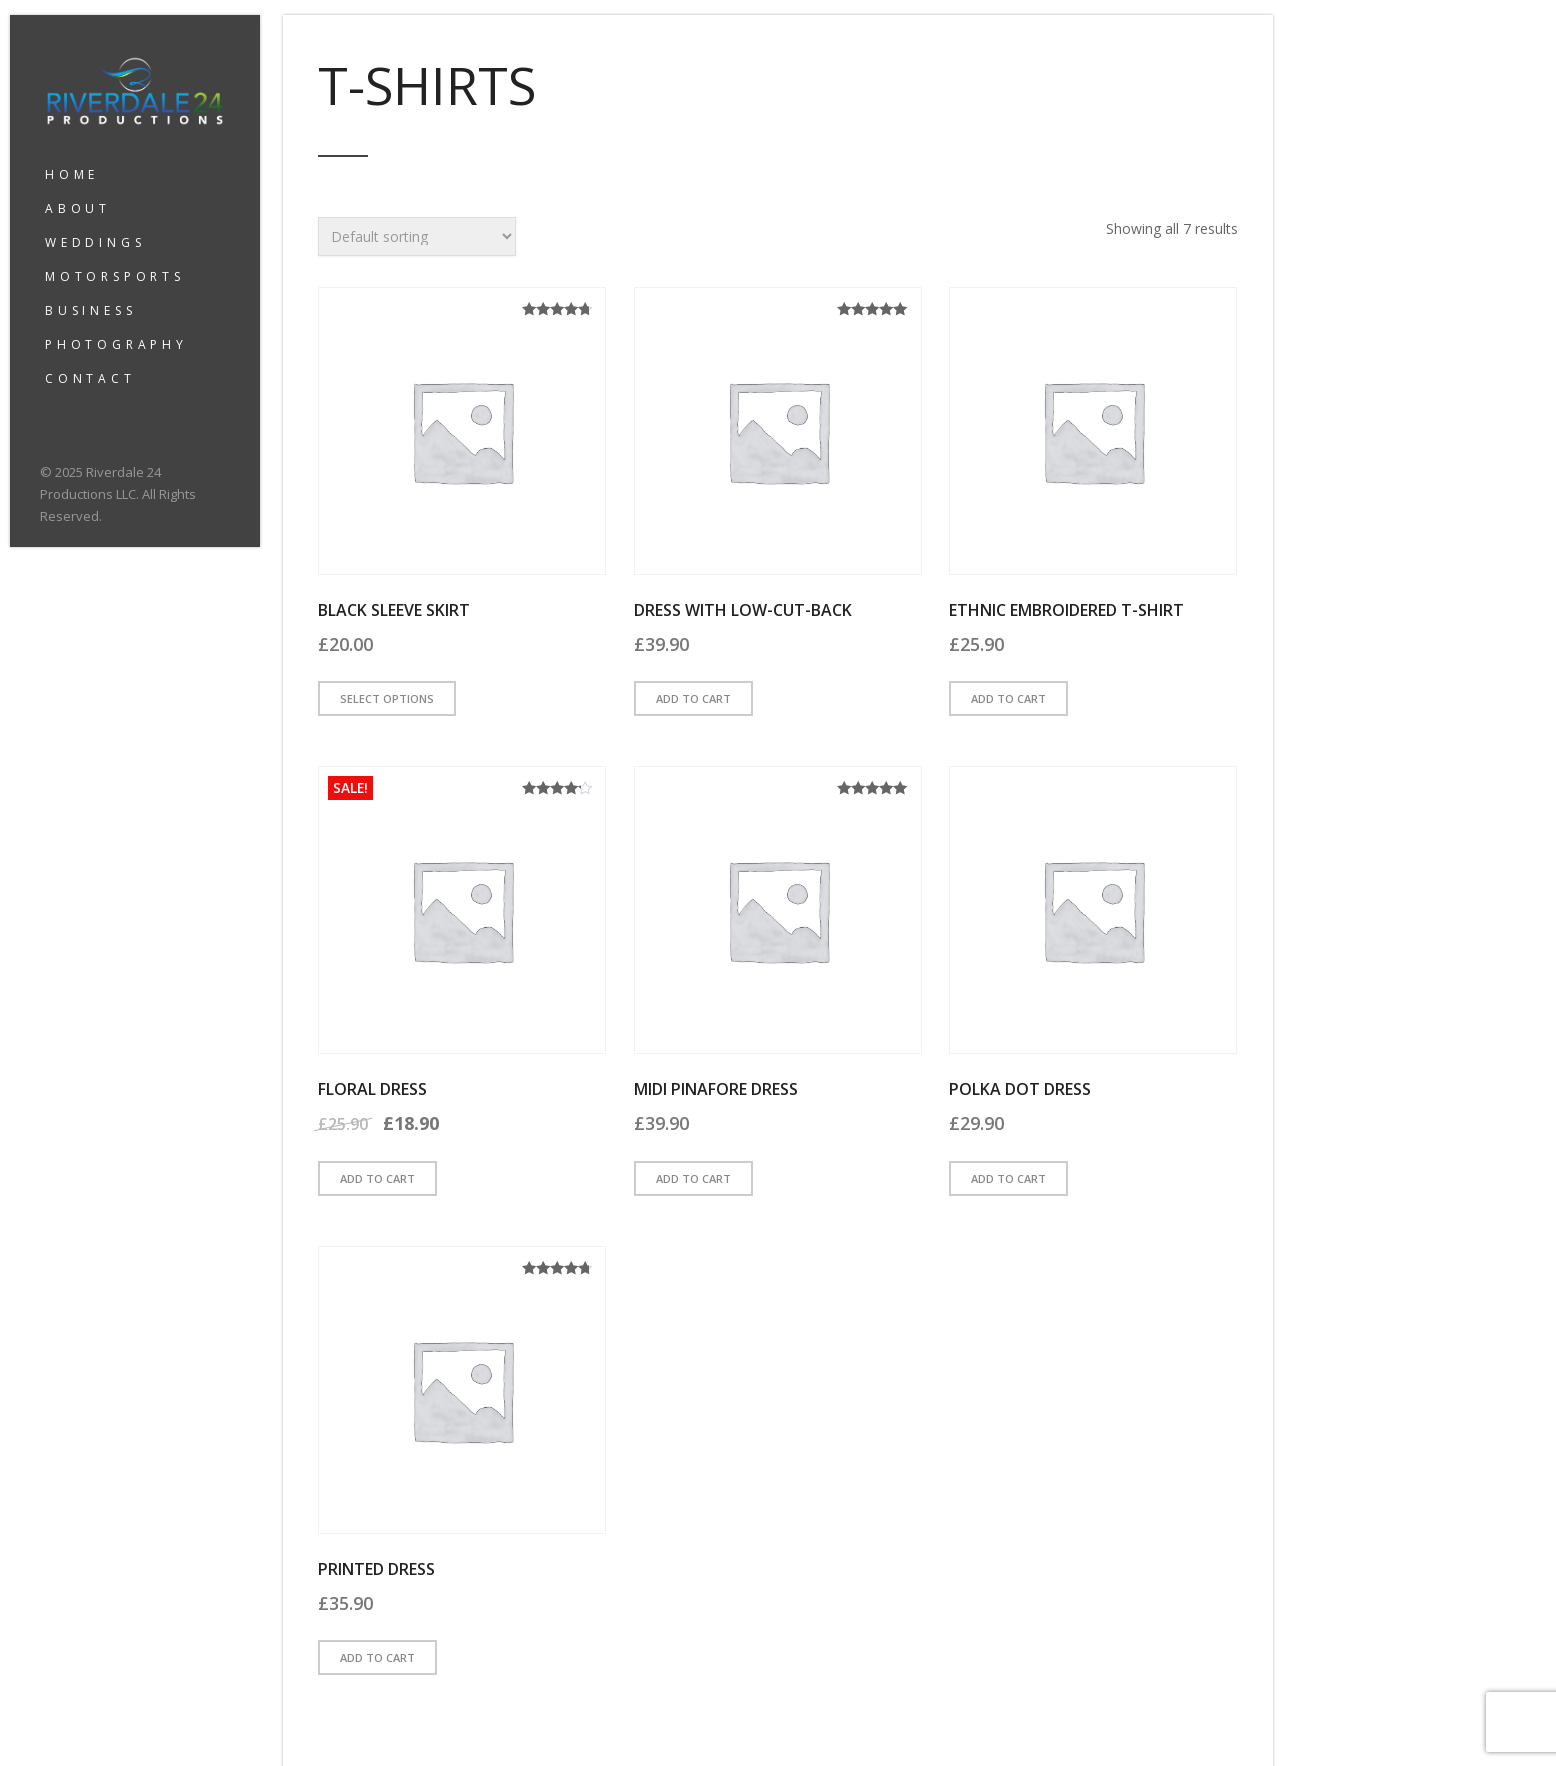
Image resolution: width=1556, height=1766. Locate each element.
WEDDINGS (95, 242)
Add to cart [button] (693, 698)
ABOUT (78, 208)
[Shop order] (417, 236)
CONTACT (90, 378)
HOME (72, 174)
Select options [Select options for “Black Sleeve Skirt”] (387, 698)
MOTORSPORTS (115, 276)
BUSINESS (90, 310)
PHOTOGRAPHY (116, 344)
